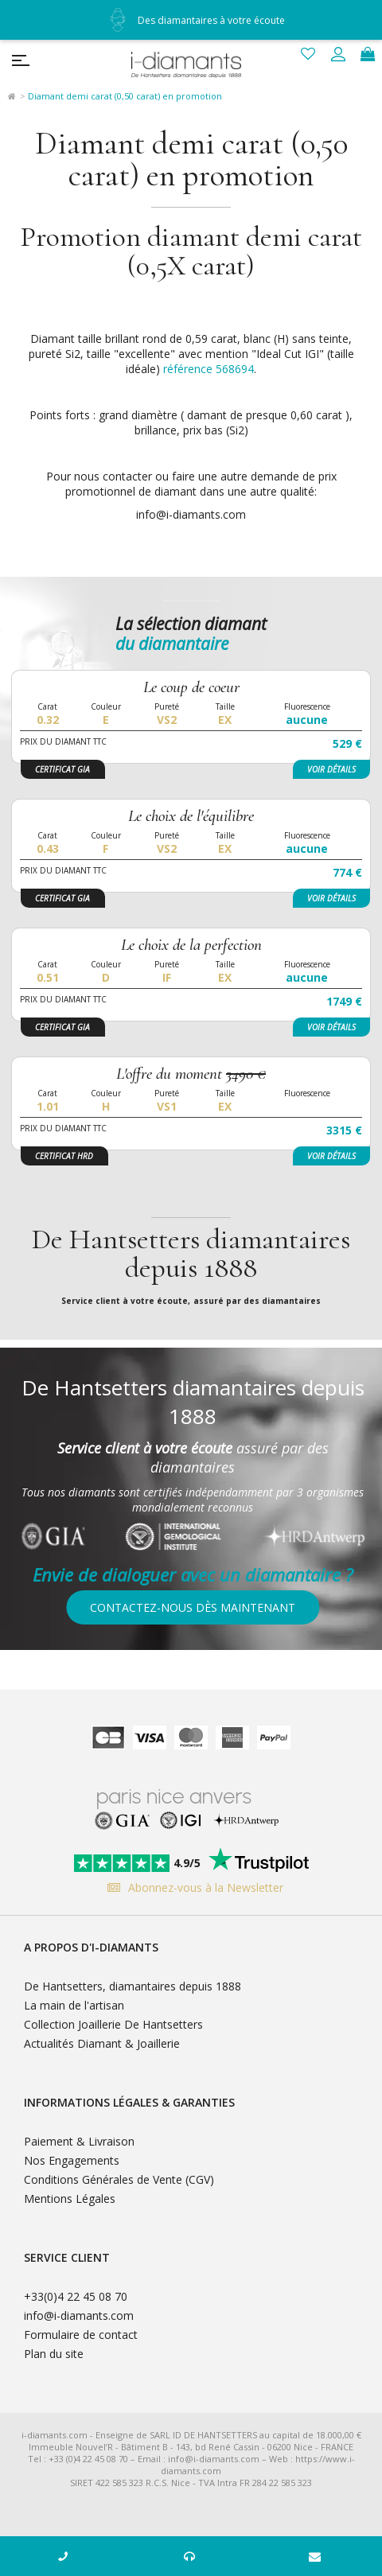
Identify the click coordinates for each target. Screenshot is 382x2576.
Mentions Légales (69, 2198)
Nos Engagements (71, 2160)
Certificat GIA (62, 769)
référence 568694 (208, 368)
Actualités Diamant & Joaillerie (102, 2043)
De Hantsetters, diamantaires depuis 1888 (132, 1986)
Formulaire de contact (81, 2334)
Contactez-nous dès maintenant (192, 1607)
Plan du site (54, 2353)
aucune (307, 719)
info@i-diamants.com (79, 2315)
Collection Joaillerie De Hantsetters (113, 2024)
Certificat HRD (64, 1156)
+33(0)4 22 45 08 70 (75, 2296)
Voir (331, 769)
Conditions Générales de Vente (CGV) (119, 2179)
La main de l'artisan (74, 2005)
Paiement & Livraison (79, 2141)
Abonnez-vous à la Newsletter (191, 1887)
